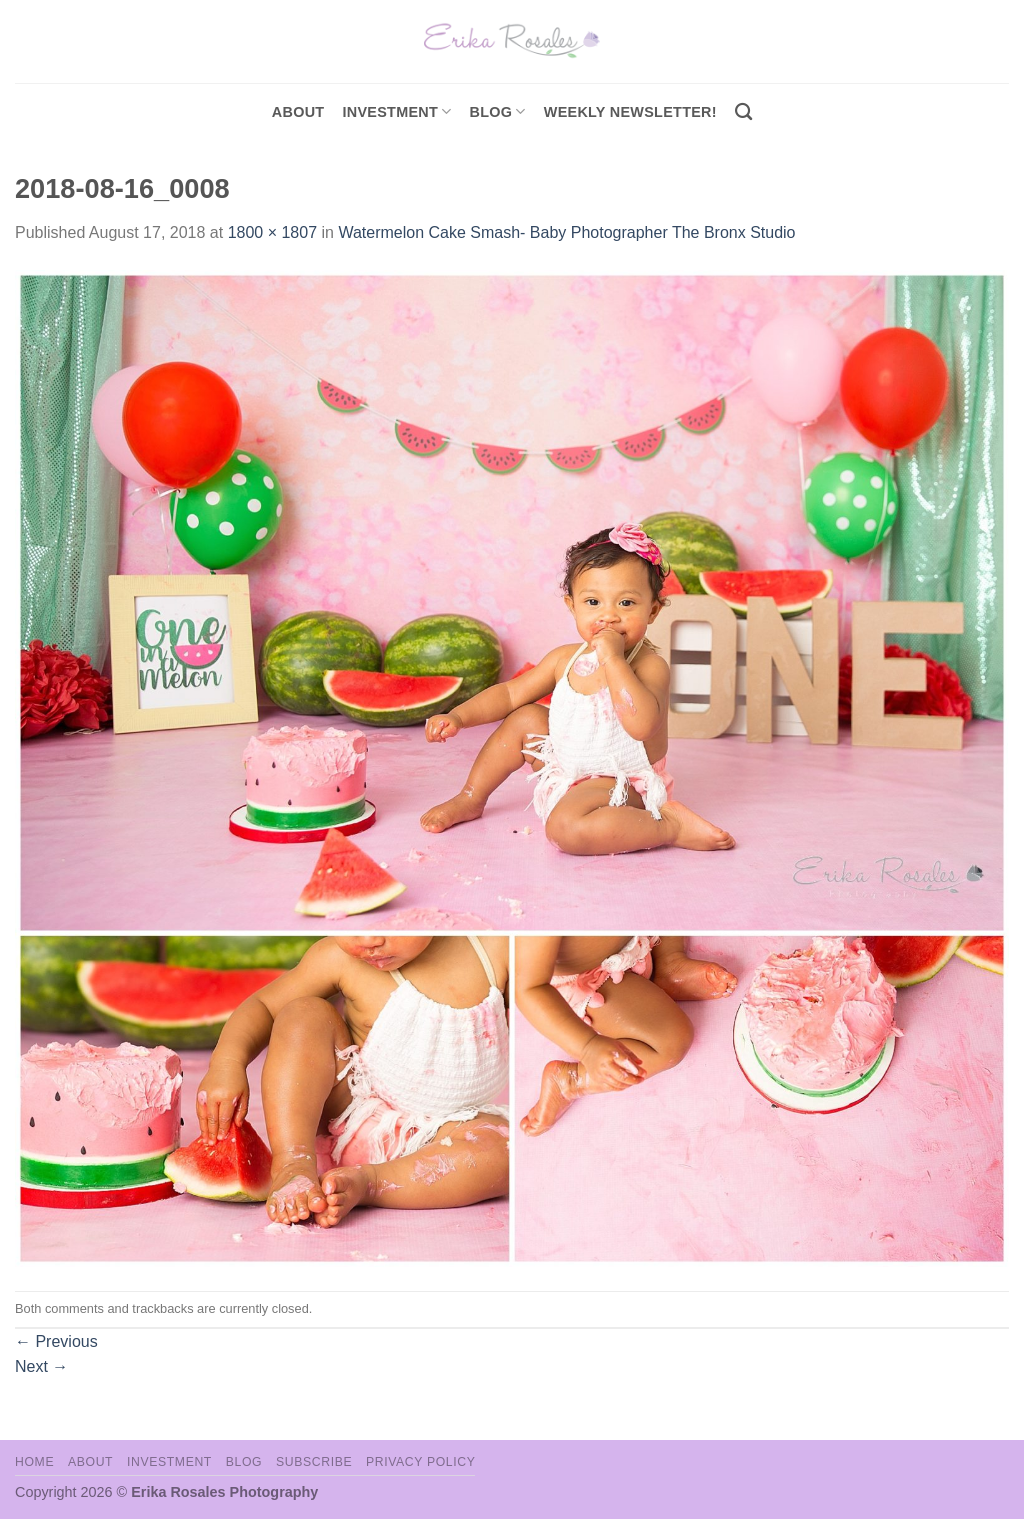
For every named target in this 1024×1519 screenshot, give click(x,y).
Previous (56, 1341)
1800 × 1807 (272, 232)
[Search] (743, 112)
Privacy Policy (420, 1462)
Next (41, 1366)
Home (34, 1462)
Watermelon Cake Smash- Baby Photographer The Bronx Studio (566, 232)
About (298, 112)
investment (396, 111)
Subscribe (314, 1462)
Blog (498, 111)
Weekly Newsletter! (630, 112)
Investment (169, 1462)
